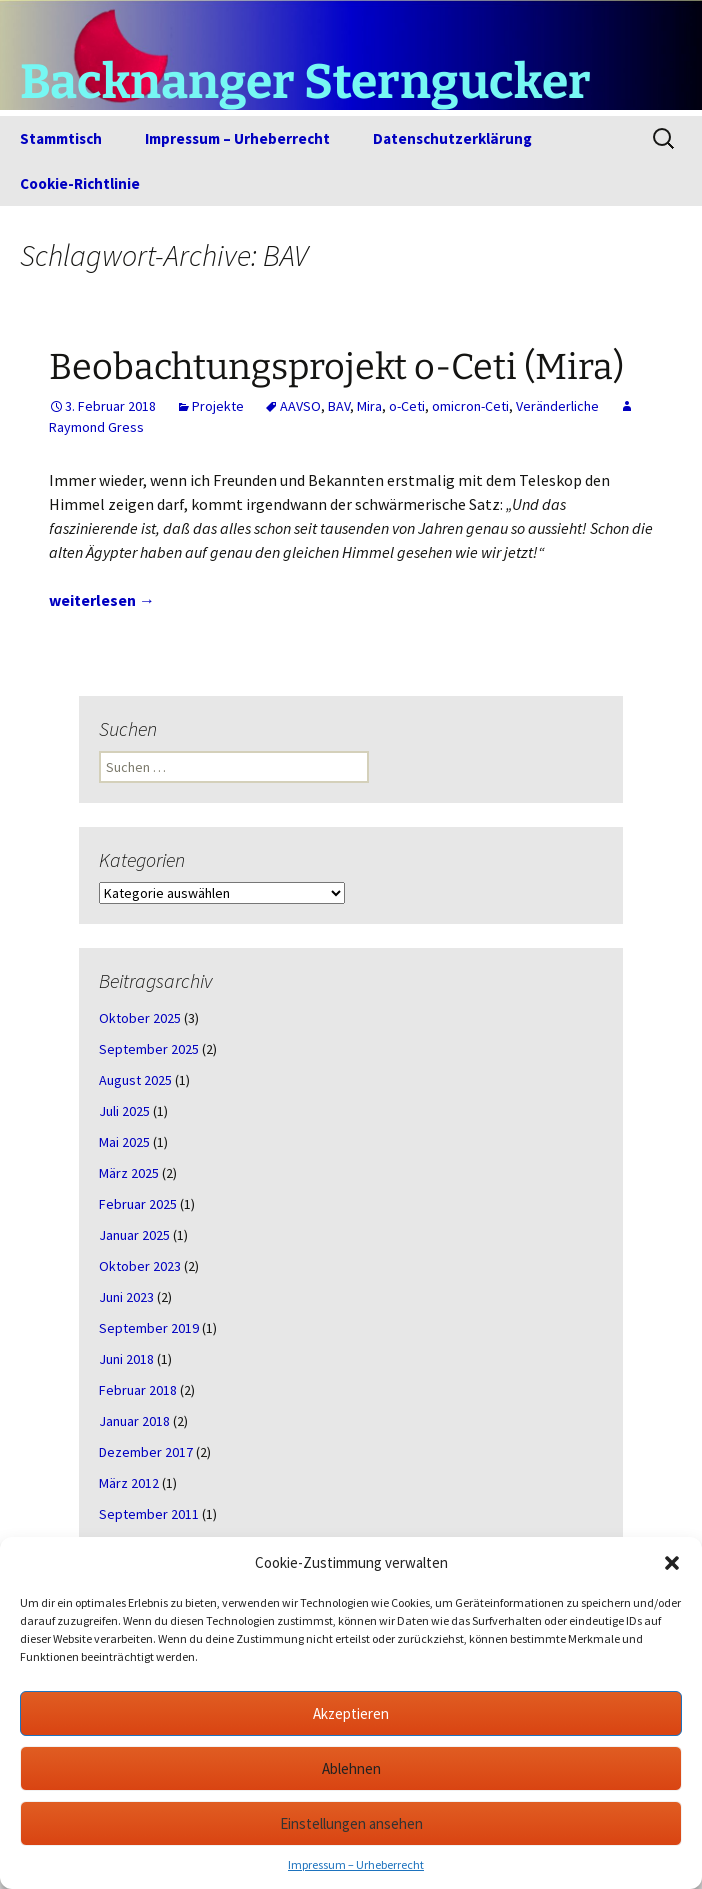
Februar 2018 (138, 1390)
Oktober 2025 (140, 1018)
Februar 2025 (138, 1204)
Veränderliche (557, 406)
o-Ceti (407, 406)
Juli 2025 (124, 1111)
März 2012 (129, 1483)
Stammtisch (61, 138)
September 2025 (149, 1049)
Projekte (218, 406)
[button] (672, 1563)
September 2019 (149, 1328)
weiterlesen (102, 600)
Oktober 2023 (140, 1266)
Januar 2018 (134, 1421)
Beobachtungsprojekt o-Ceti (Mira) (336, 367)
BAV (339, 406)
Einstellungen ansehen (351, 1823)
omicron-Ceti (470, 406)
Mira (369, 406)
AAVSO (300, 406)
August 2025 (135, 1080)
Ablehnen (351, 1768)
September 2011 (149, 1514)
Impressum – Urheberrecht (356, 1864)
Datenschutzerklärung (452, 138)
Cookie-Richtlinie (80, 183)
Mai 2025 (124, 1142)
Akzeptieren (351, 1713)
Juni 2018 (126, 1359)
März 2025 (129, 1173)
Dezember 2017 (146, 1452)
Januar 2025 (134, 1235)
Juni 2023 (126, 1297)
